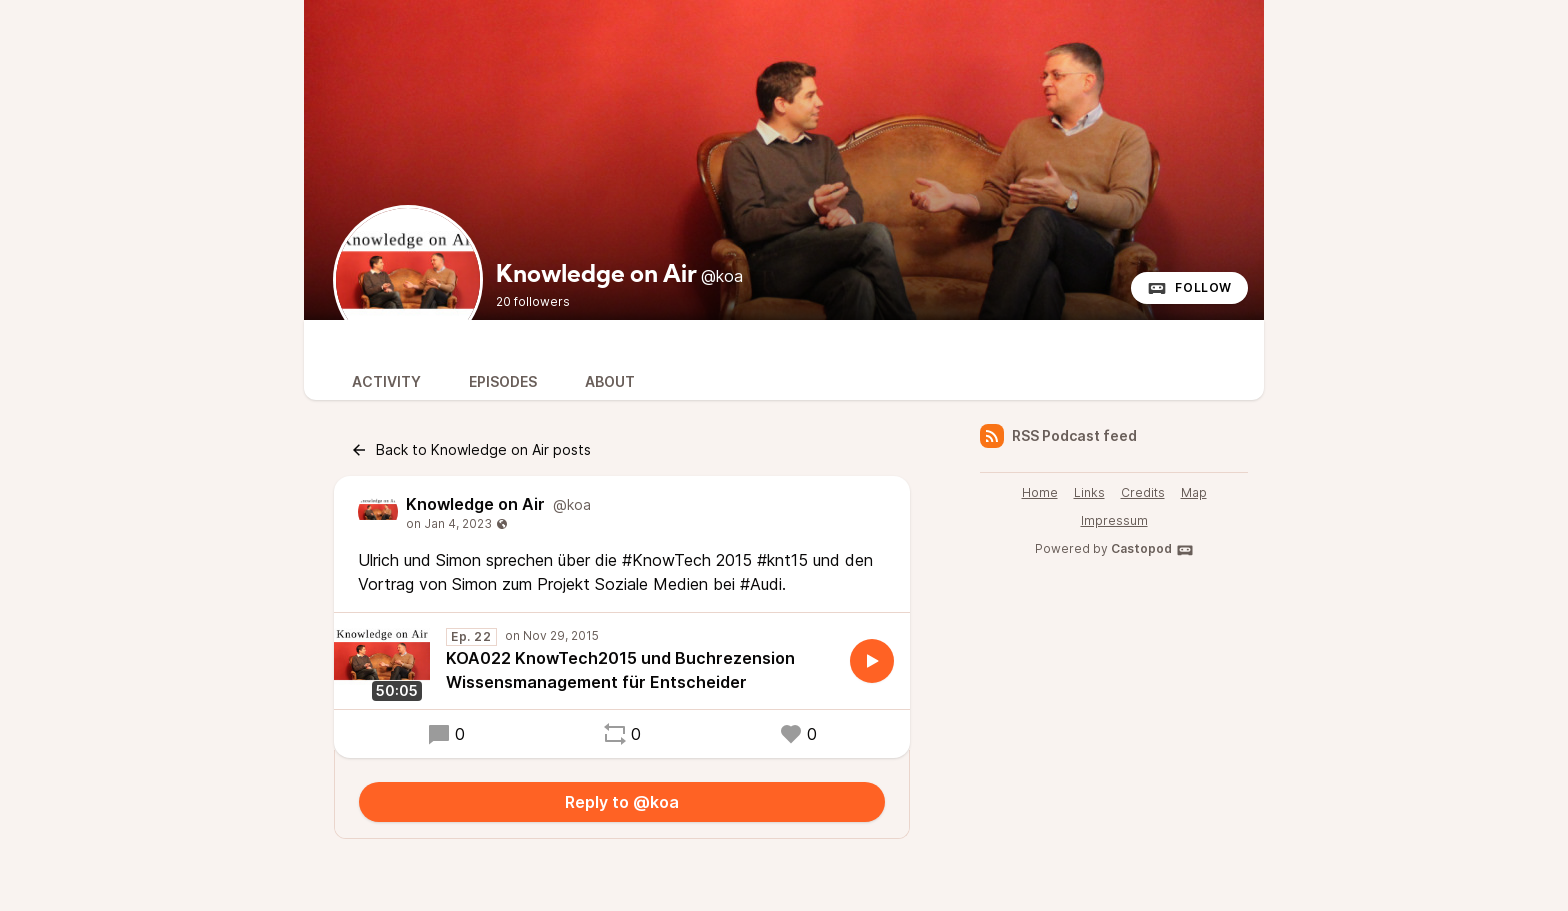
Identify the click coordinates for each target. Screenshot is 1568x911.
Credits (1143, 492)
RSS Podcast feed (1058, 436)
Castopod (1152, 550)
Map (1194, 492)
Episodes (503, 381)
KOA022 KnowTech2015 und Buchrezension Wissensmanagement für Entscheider (620, 670)
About (610, 381)
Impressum (1114, 520)
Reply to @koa (622, 802)
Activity (386, 381)
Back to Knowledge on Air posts (470, 450)
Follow (1189, 288)
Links (1089, 492)
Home (1040, 492)
